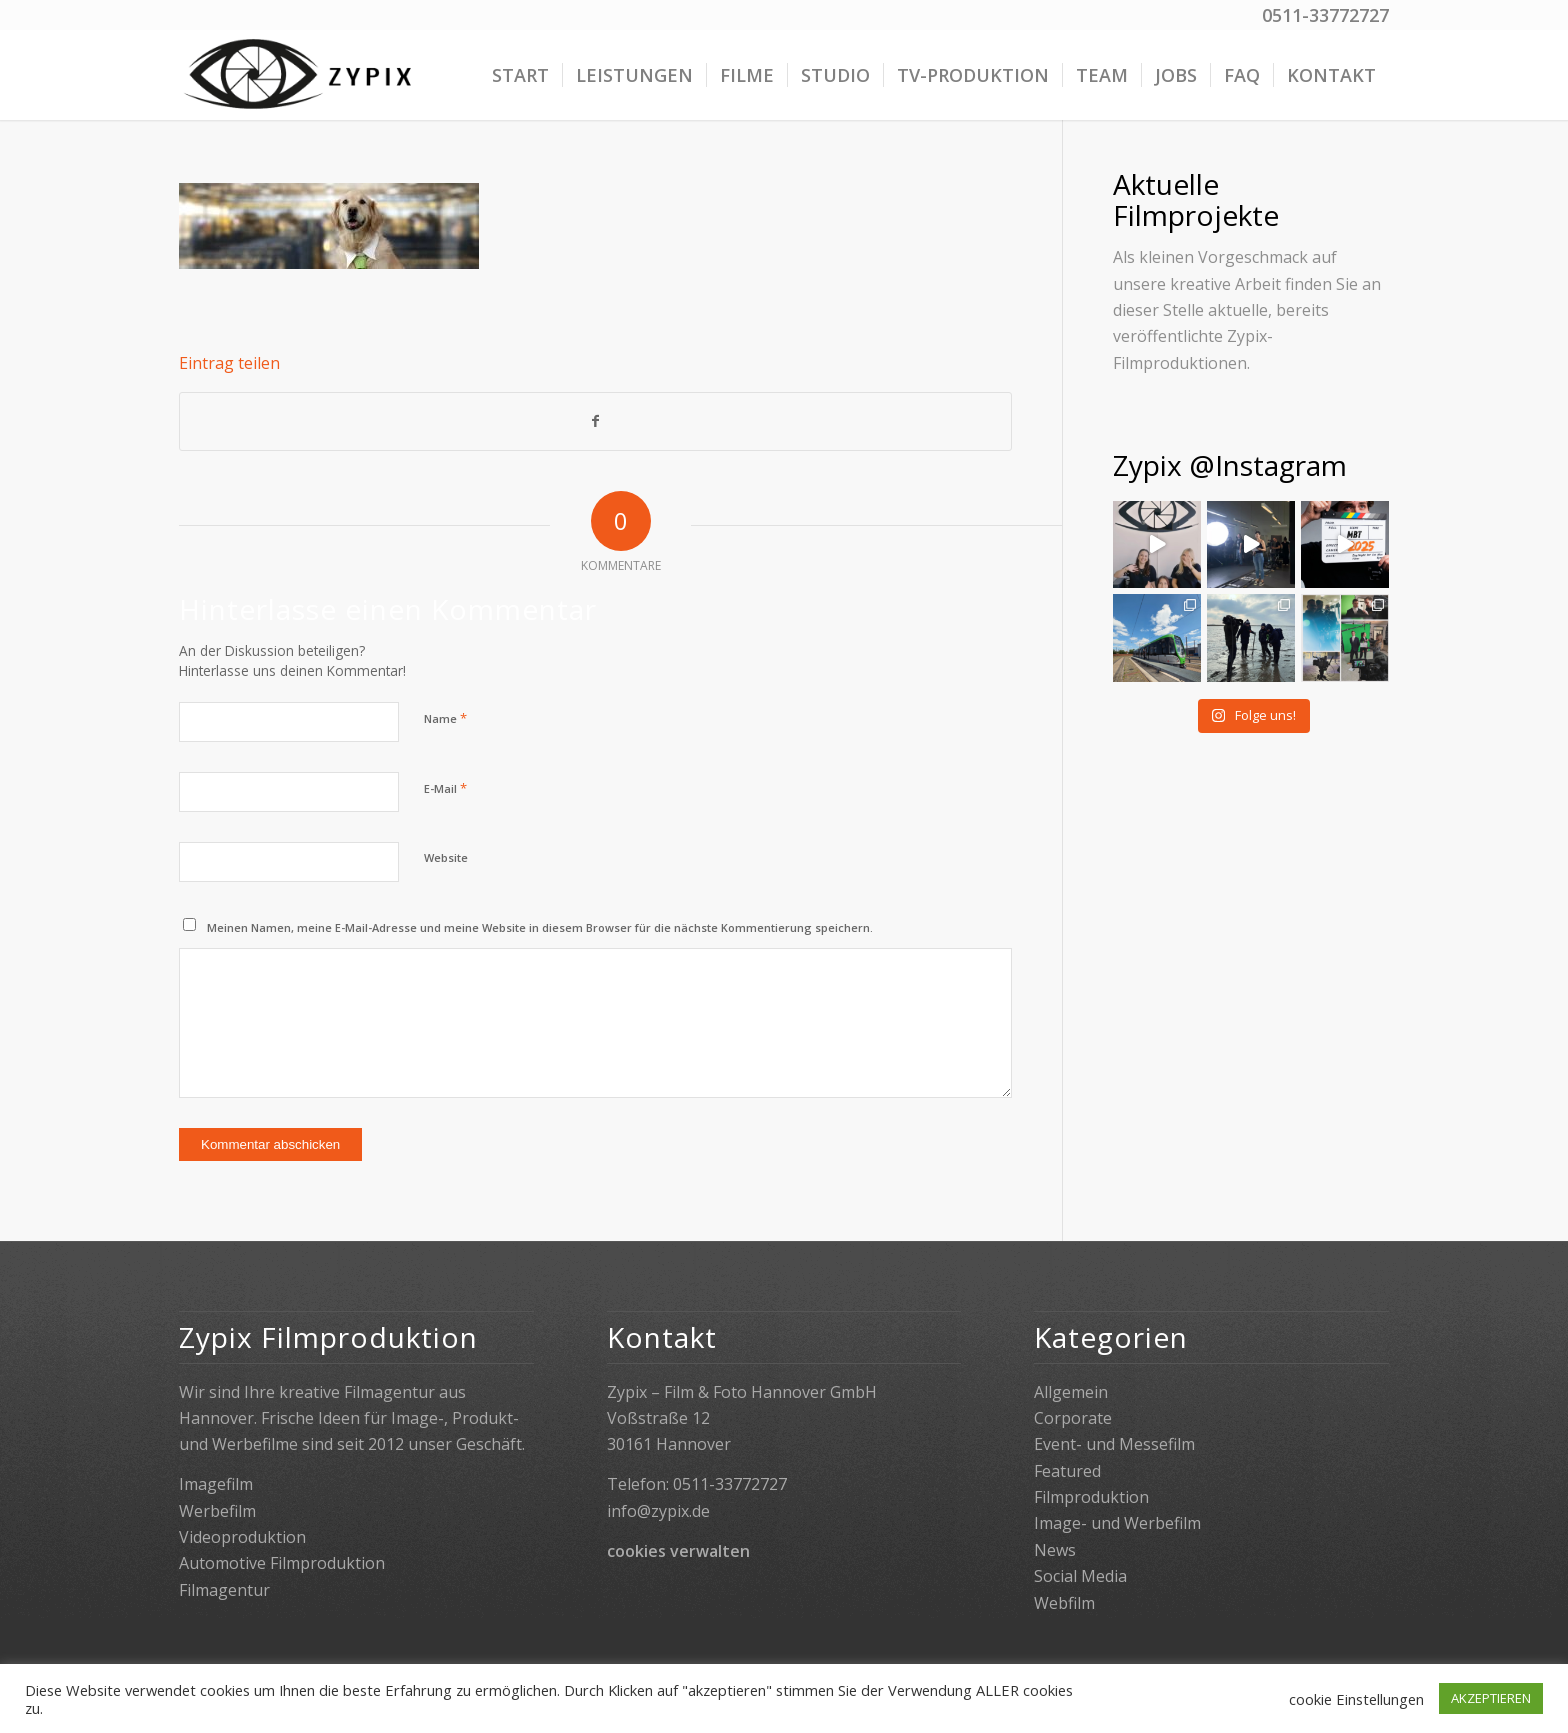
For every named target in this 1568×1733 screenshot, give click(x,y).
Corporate (1073, 1418)
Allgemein (1071, 1392)
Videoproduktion (242, 1537)
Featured (1067, 1471)
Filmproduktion (1091, 1497)
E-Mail (445, 788)
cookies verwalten (678, 1551)
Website (446, 857)
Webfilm (1064, 1603)
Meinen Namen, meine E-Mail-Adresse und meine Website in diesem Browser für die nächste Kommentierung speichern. (540, 927)
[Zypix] (300, 75)
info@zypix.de (658, 1511)
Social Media (1080, 1576)
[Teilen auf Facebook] (595, 421)
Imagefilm (216, 1484)
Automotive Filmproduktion (282, 1563)
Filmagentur (224, 1590)
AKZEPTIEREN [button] (1491, 1698)
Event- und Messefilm (1114, 1444)
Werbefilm (217, 1511)
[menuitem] (520, 75)
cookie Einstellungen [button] (1356, 1699)
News (1055, 1550)
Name (445, 718)
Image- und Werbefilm (1117, 1523)
